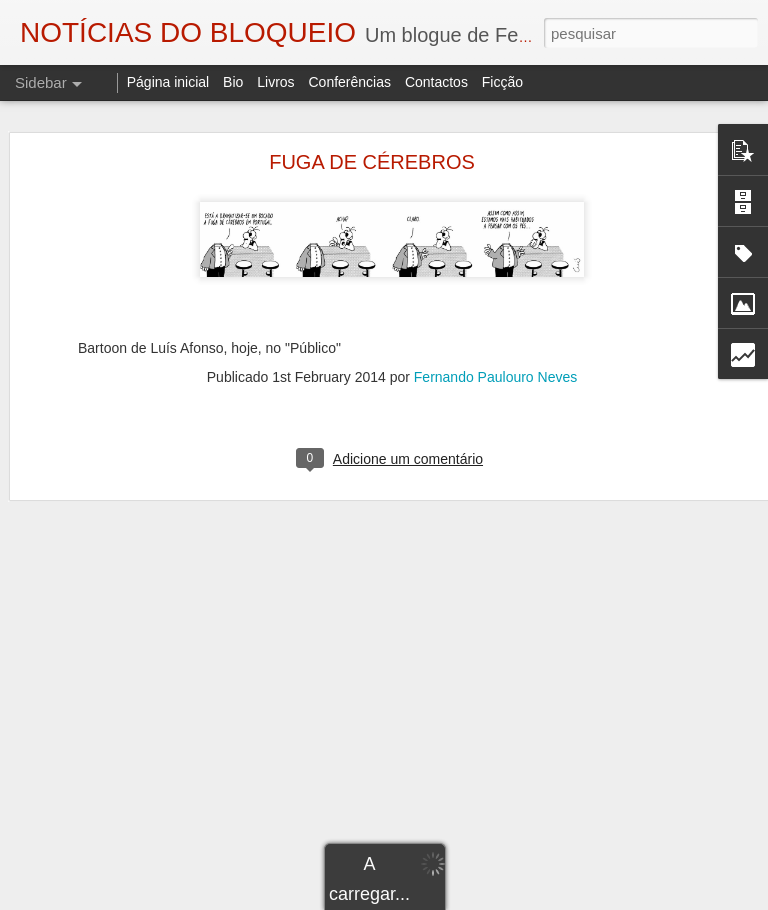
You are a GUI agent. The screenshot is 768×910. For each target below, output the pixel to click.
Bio (233, 82)
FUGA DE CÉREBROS (372, 162)
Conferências (349, 82)
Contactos (436, 82)
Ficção (502, 82)
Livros (275, 82)
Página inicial (168, 82)
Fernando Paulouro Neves (495, 377)
